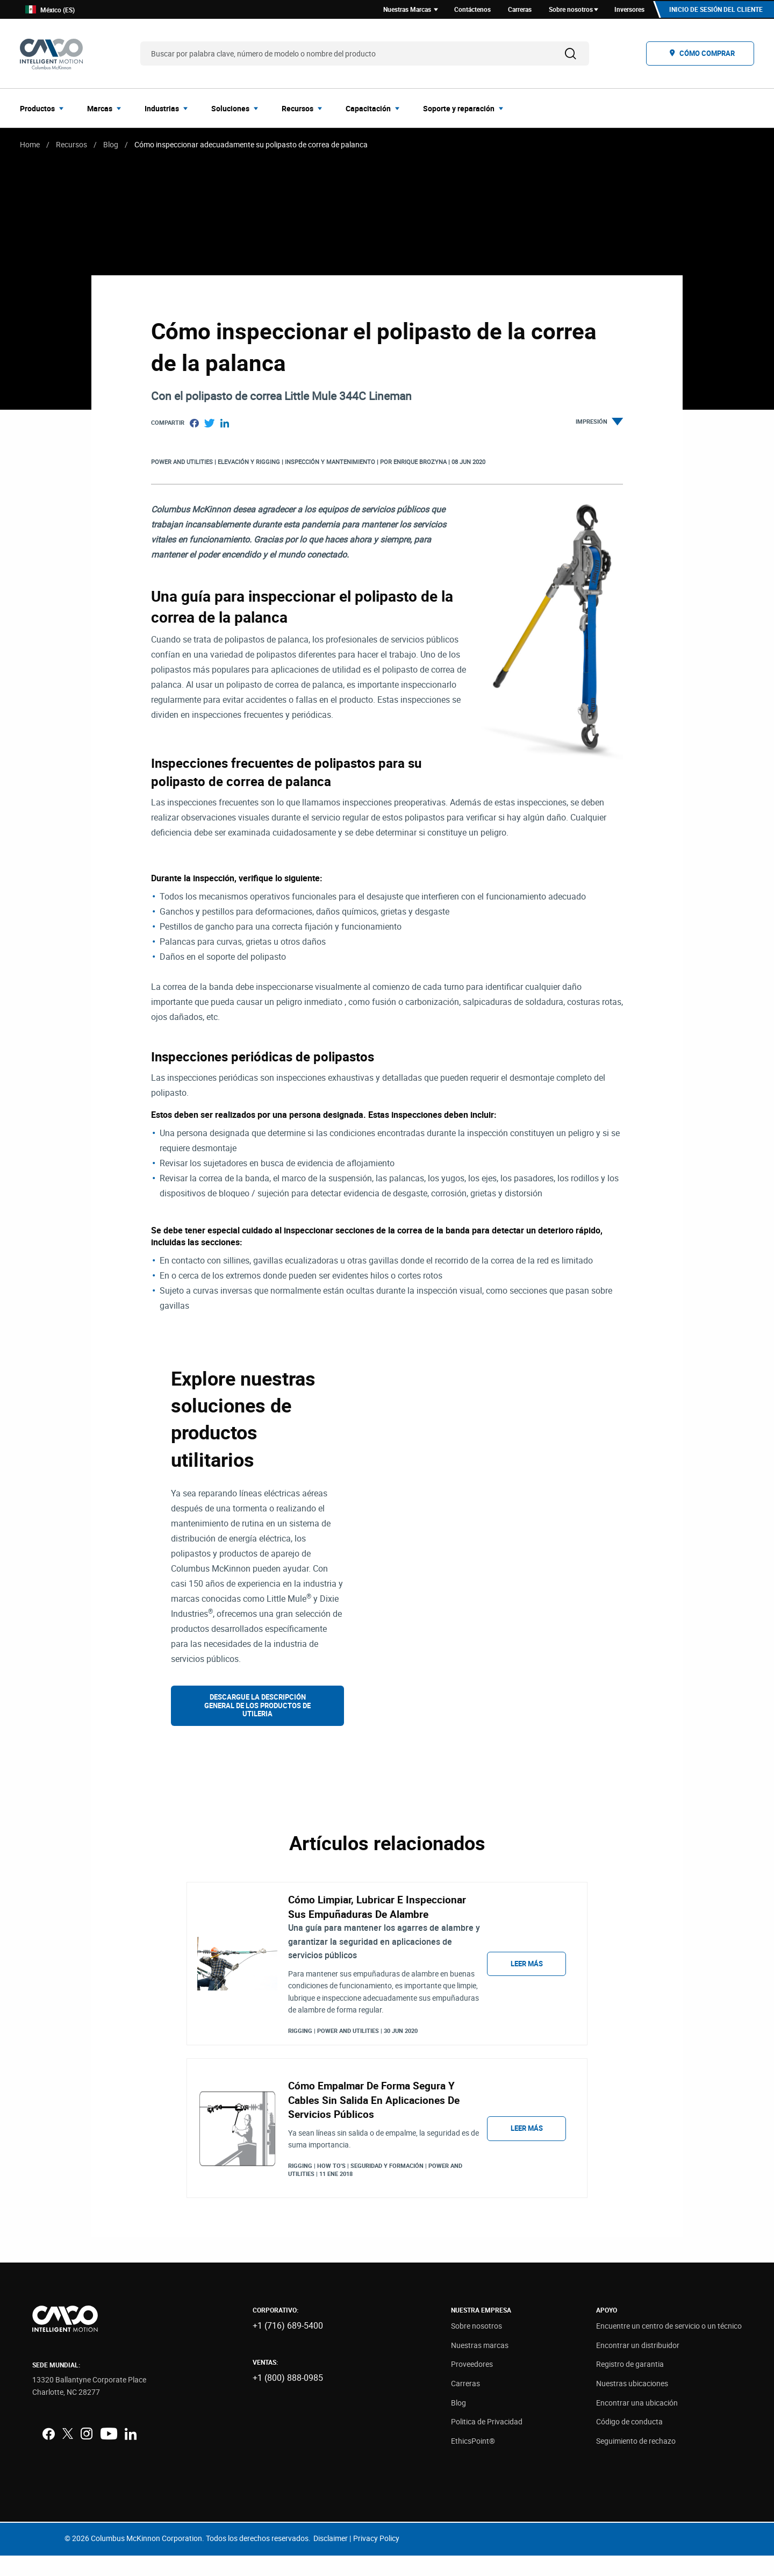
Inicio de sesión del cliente (715, 10)
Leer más (527, 1975)
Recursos (71, 146)
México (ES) (50, 10)
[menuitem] (44, 109)
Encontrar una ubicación (637, 2423)
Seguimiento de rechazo (636, 2461)
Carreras (465, 2404)
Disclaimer (330, 2559)
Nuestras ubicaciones (632, 2404)
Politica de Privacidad (486, 2442)
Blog (110, 146)
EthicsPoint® (473, 2461)
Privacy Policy (376, 2559)
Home (30, 146)
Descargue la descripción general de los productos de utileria (257, 1707)
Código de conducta (629, 2442)
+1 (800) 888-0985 (288, 2398)
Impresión (599, 424)
